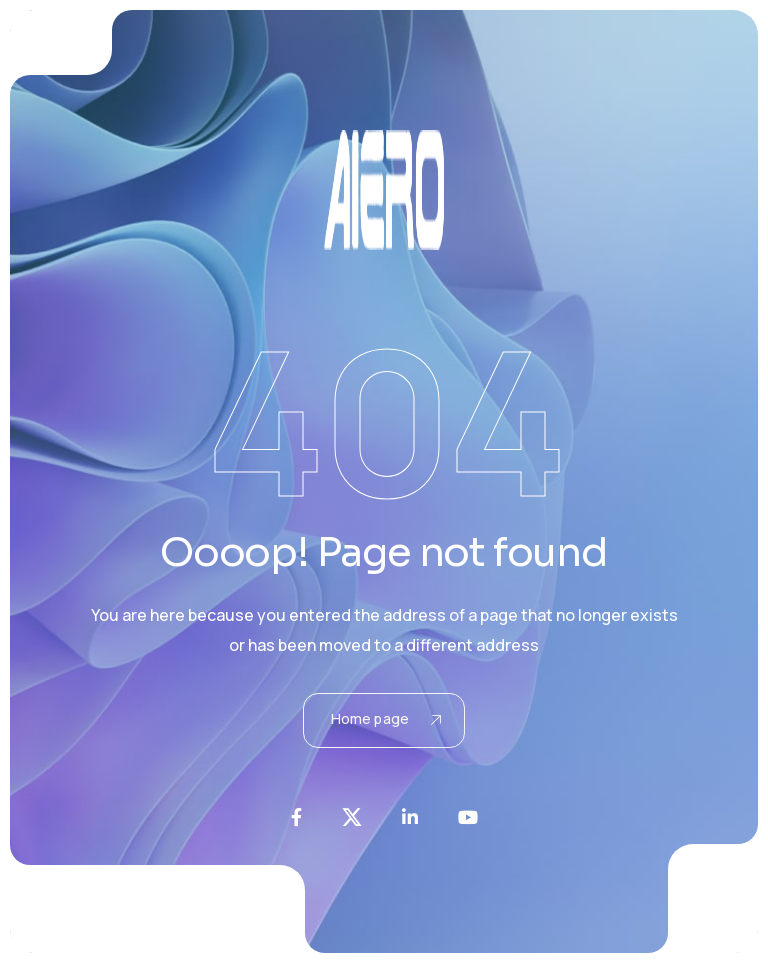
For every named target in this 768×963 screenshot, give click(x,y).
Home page (386, 718)
